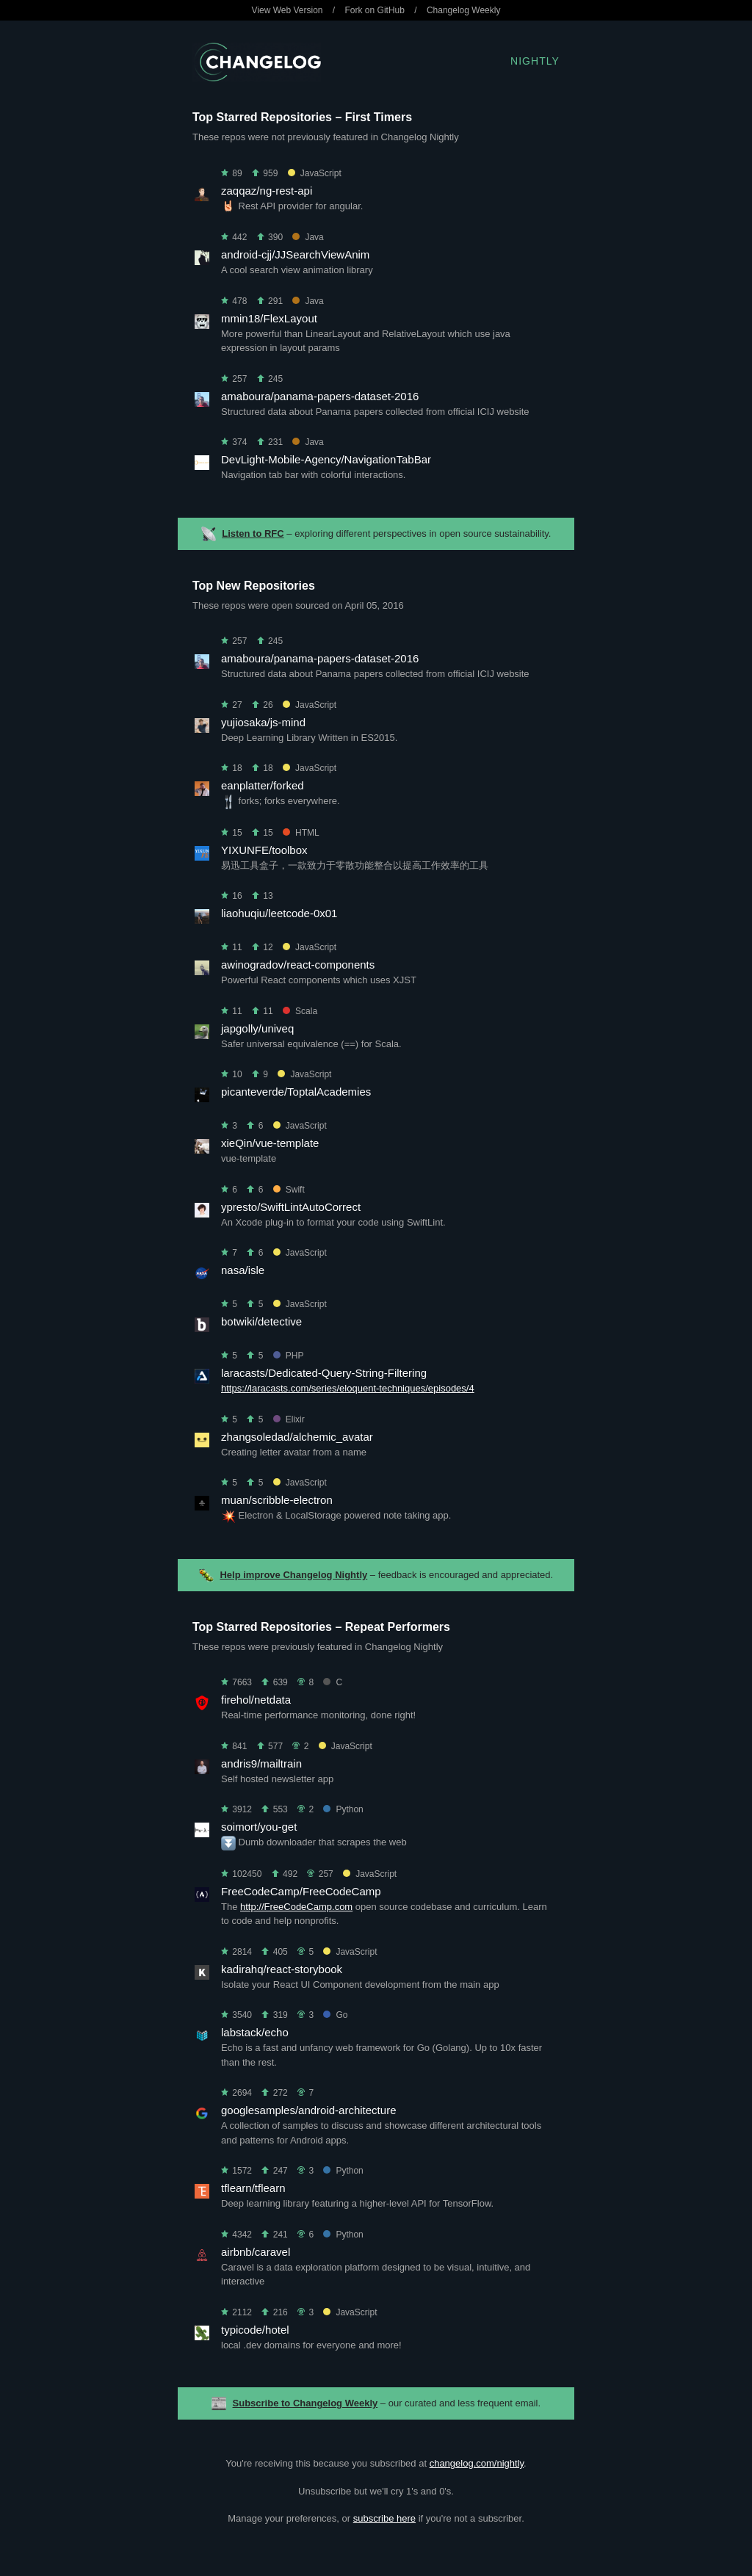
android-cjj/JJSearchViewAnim (295, 254)
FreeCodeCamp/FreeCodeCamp (301, 1891)
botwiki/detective (261, 1321)
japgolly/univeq (257, 1028)
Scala (300, 1011)
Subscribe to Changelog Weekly (305, 2403)
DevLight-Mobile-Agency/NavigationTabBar (326, 459)
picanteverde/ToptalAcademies (296, 1091)
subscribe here (384, 2518)
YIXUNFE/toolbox (264, 850)
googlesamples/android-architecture (308, 2110)
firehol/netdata (256, 1699)
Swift (289, 1189)
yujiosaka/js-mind (263, 722)
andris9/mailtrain (261, 1763)
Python (343, 1809)
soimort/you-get (259, 1826)
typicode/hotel (255, 2329)
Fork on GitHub (375, 10)
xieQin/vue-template (270, 1143)
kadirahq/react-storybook (281, 1969)
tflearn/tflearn (253, 2188)
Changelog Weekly (464, 10)
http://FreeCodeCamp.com (296, 1906)
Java (307, 237)
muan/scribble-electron (277, 1500)
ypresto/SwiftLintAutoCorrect (291, 1207)
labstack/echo (255, 2032)
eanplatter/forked (262, 785)
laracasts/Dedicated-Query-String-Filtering (324, 1373)
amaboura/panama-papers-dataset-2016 (320, 396)
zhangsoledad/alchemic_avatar (297, 1436)
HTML (301, 833)
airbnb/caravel (255, 2252)
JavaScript (314, 173)
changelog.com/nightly (477, 2463)
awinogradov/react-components (298, 964)
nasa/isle (242, 1270)
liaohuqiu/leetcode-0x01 (279, 913)
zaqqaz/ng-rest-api (266, 190)
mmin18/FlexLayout (269, 318)
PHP (288, 1355)
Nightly (535, 61)
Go (335, 2015)
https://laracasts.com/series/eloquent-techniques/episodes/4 (347, 1388)
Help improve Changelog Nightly (293, 1574)
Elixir (289, 1419)
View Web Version (287, 10)
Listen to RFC (253, 533)
